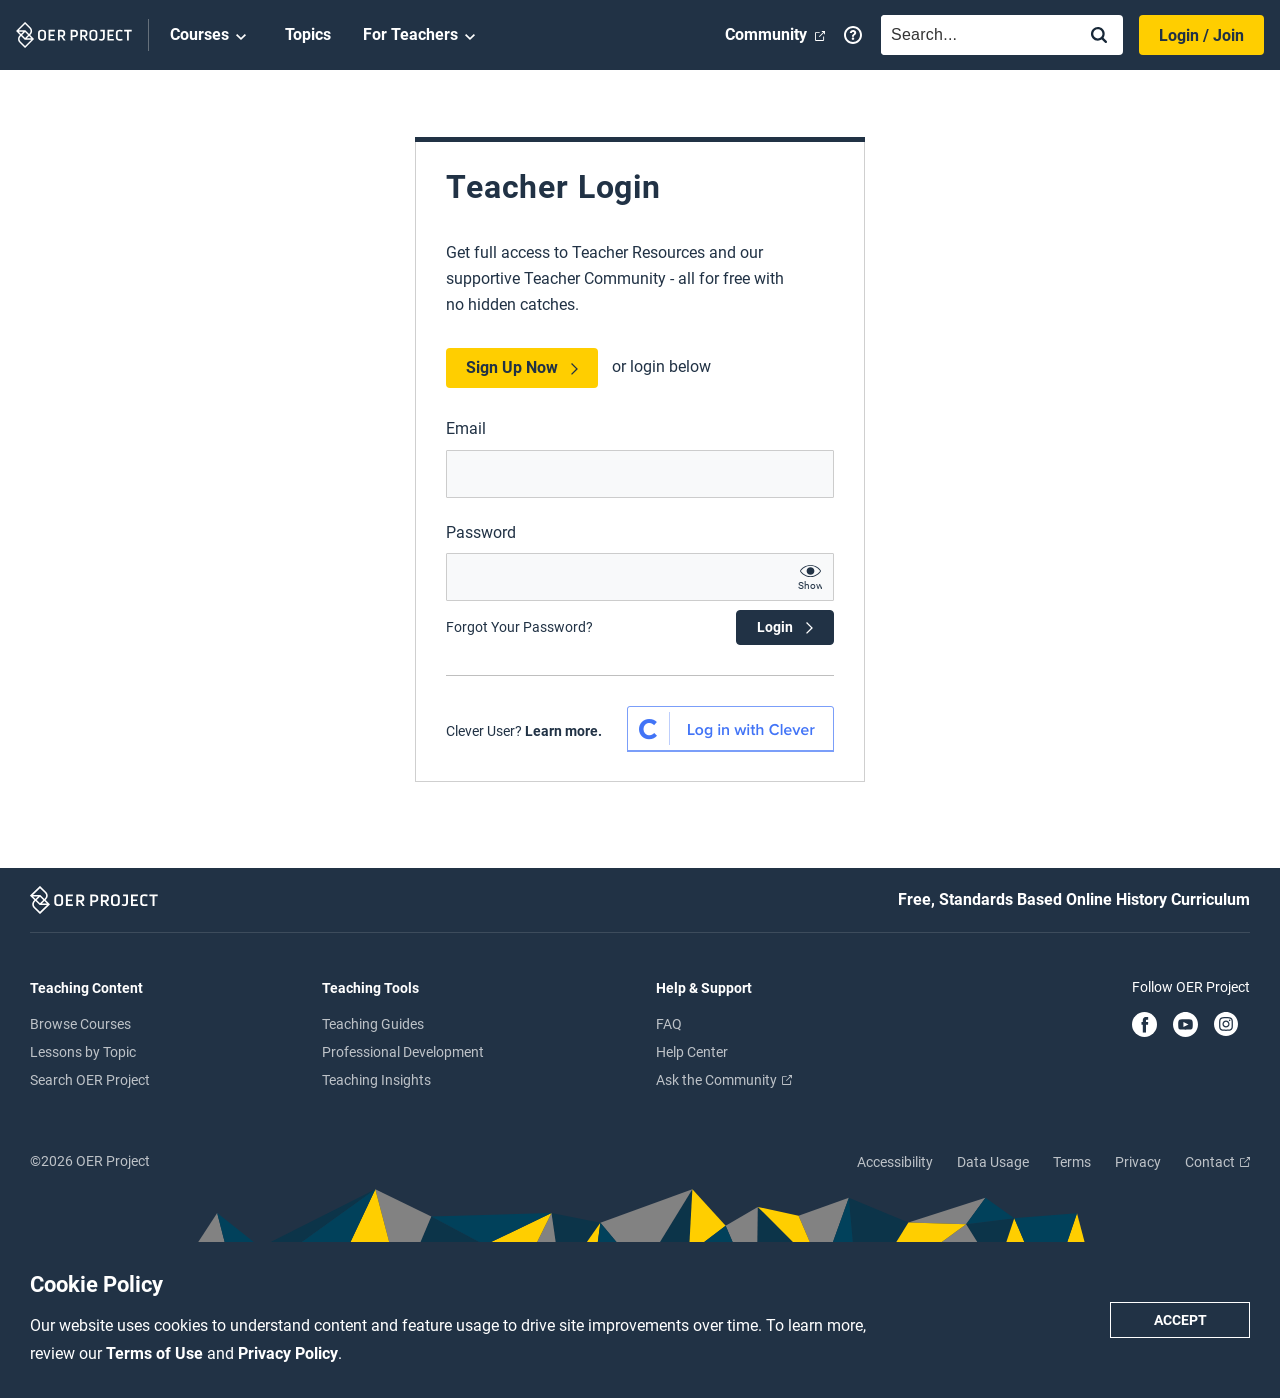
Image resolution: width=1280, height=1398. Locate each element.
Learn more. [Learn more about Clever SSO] (563, 731)
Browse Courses (80, 1024)
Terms (1072, 1162)
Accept (1180, 1320)
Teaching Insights (376, 1080)
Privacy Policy (288, 1353)
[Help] (853, 35)
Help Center (692, 1052)
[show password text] (810, 577)
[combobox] (974, 35)
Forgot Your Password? (519, 627)
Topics (308, 34)
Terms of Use (156, 1353)
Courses (211, 36)
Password (481, 532)
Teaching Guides (373, 1024)
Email (466, 428)
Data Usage (993, 1162)
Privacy (1138, 1162)
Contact (1217, 1162)
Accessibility (895, 1162)
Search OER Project (90, 1080)
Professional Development (403, 1052)
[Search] (1099, 36)
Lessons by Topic (83, 1052)
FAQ (669, 1024)
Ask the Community (724, 1080)
